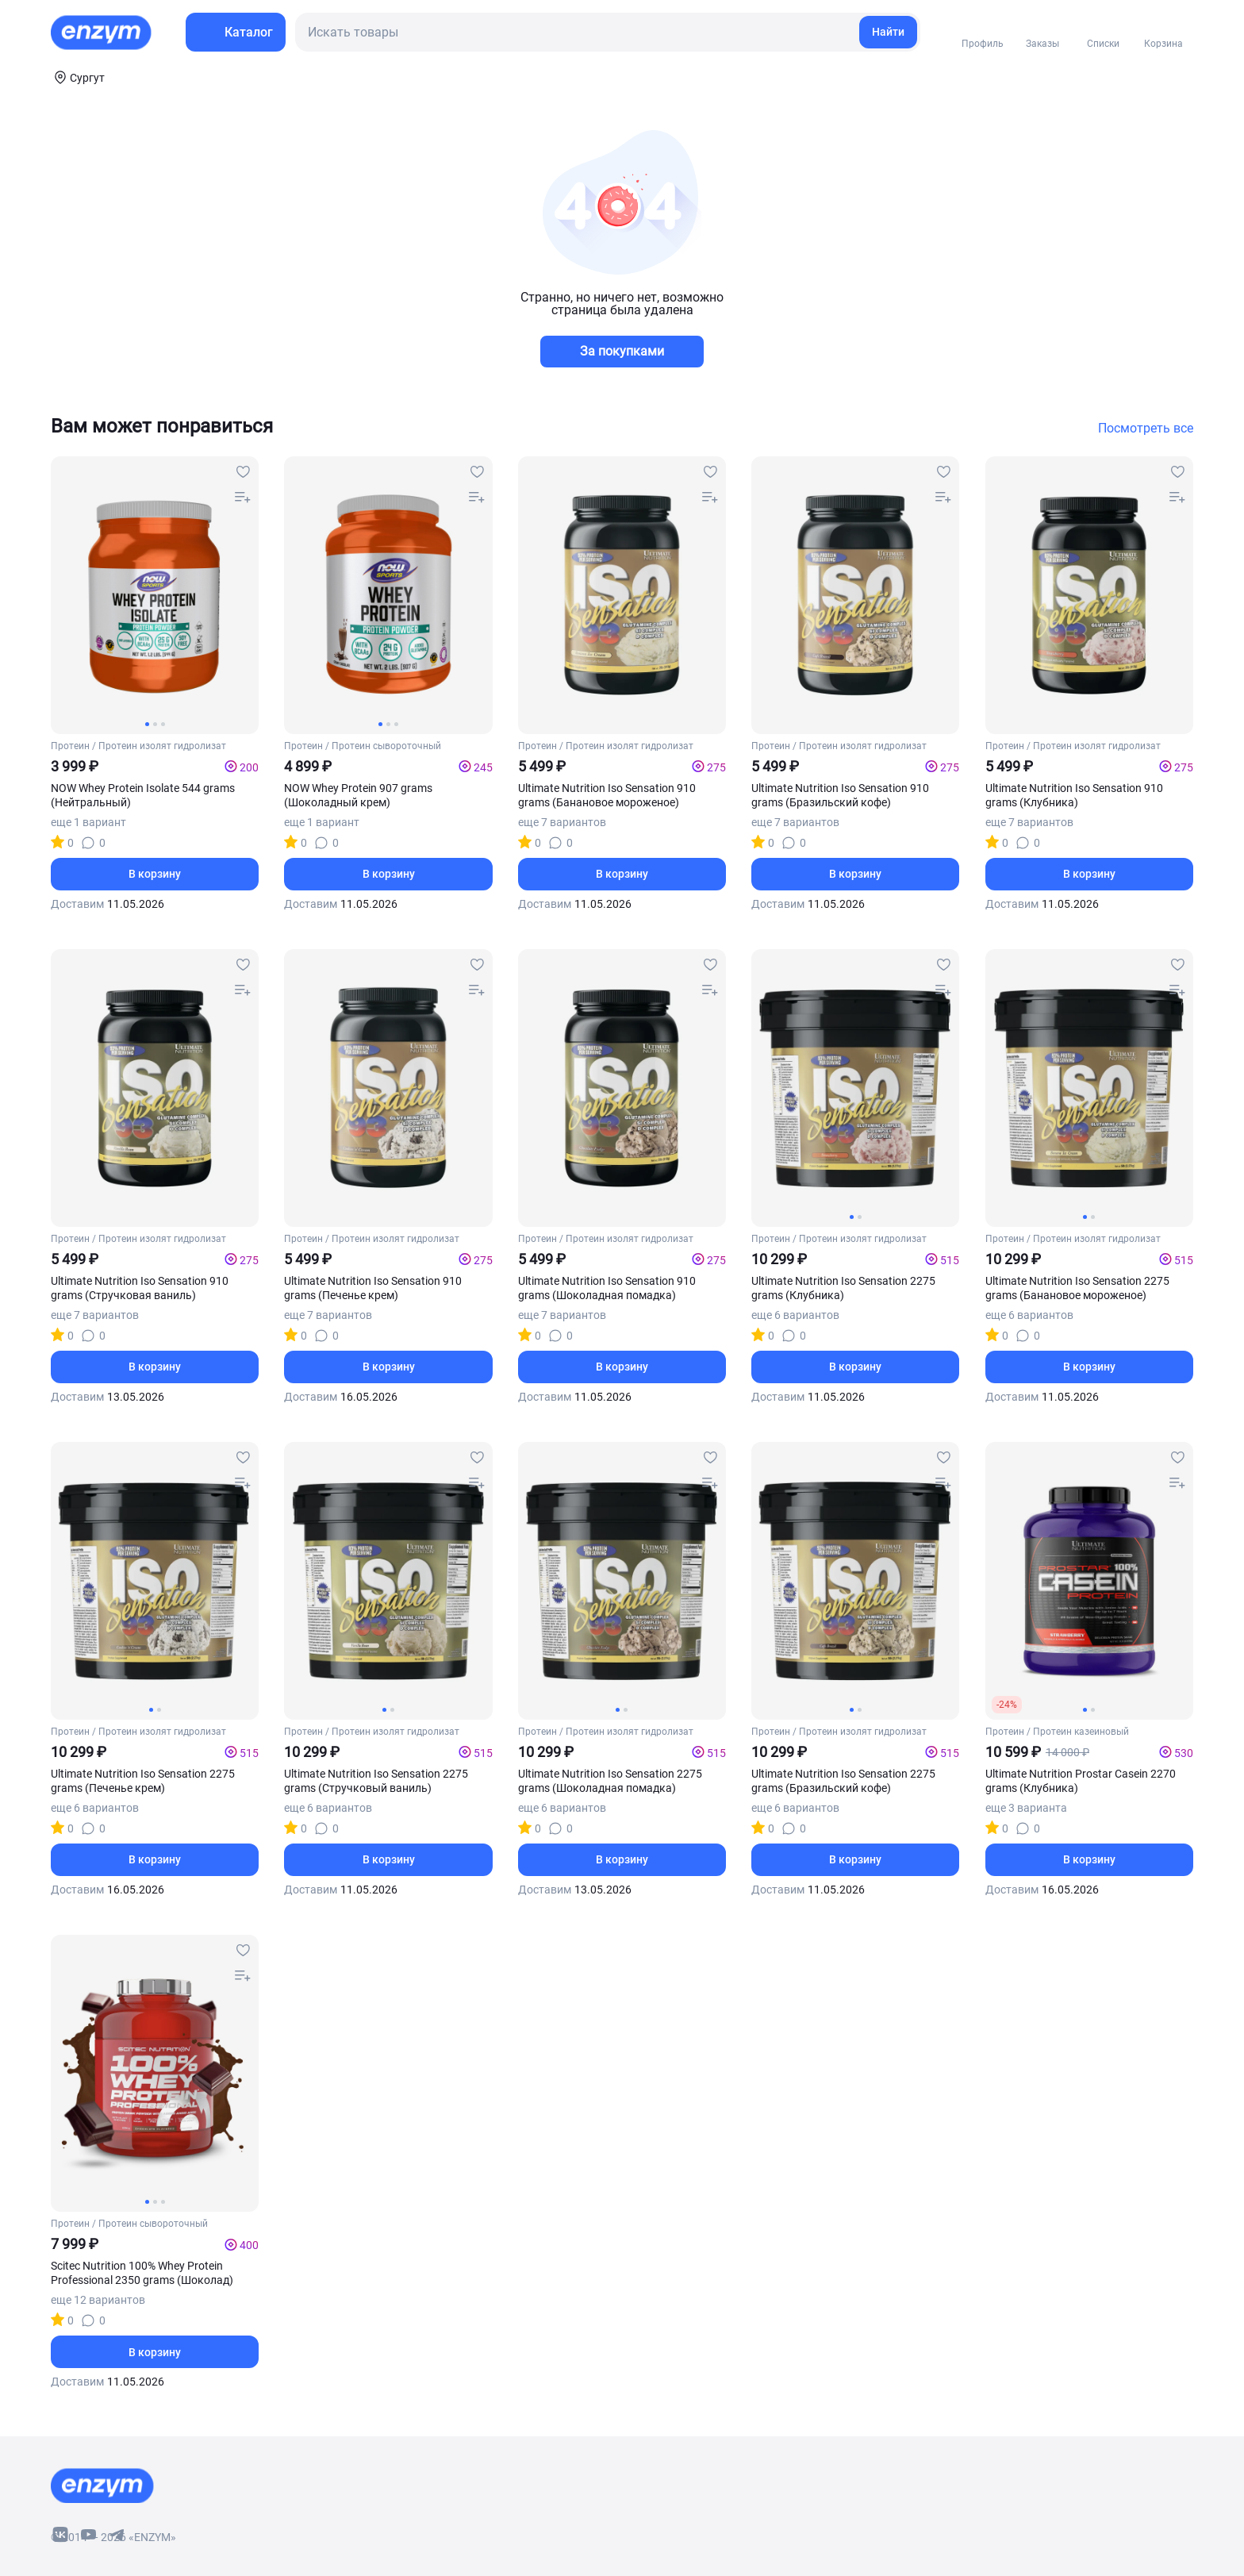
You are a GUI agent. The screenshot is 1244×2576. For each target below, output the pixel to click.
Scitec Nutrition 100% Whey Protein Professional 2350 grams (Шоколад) (142, 2272)
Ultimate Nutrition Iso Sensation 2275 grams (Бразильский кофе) (843, 1780)
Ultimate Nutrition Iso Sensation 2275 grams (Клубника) (843, 1288)
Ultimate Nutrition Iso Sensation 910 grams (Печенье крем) (373, 1288)
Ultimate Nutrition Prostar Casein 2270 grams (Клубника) (1080, 1780)
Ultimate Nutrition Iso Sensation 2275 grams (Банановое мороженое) (1077, 1288)
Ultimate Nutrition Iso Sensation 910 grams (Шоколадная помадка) (607, 1288)
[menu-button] (236, 32)
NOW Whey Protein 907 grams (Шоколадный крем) (358, 795)
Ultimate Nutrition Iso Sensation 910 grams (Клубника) (1074, 795)
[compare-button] (242, 497)
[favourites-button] (242, 472)
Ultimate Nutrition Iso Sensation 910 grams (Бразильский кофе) (840, 795)
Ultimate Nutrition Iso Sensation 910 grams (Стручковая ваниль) (139, 1288)
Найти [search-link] (888, 31)
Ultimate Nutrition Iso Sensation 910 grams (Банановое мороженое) (607, 795)
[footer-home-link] (102, 2485)
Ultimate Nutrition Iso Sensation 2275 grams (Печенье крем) (143, 1780)
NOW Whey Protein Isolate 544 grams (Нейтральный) (143, 795)
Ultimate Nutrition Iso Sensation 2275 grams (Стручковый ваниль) (376, 1780)
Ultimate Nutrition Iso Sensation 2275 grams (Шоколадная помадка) (610, 1780)
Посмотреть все (1145, 428)
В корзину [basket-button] (155, 873)
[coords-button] (78, 77)
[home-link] (102, 32)
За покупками (622, 351)
